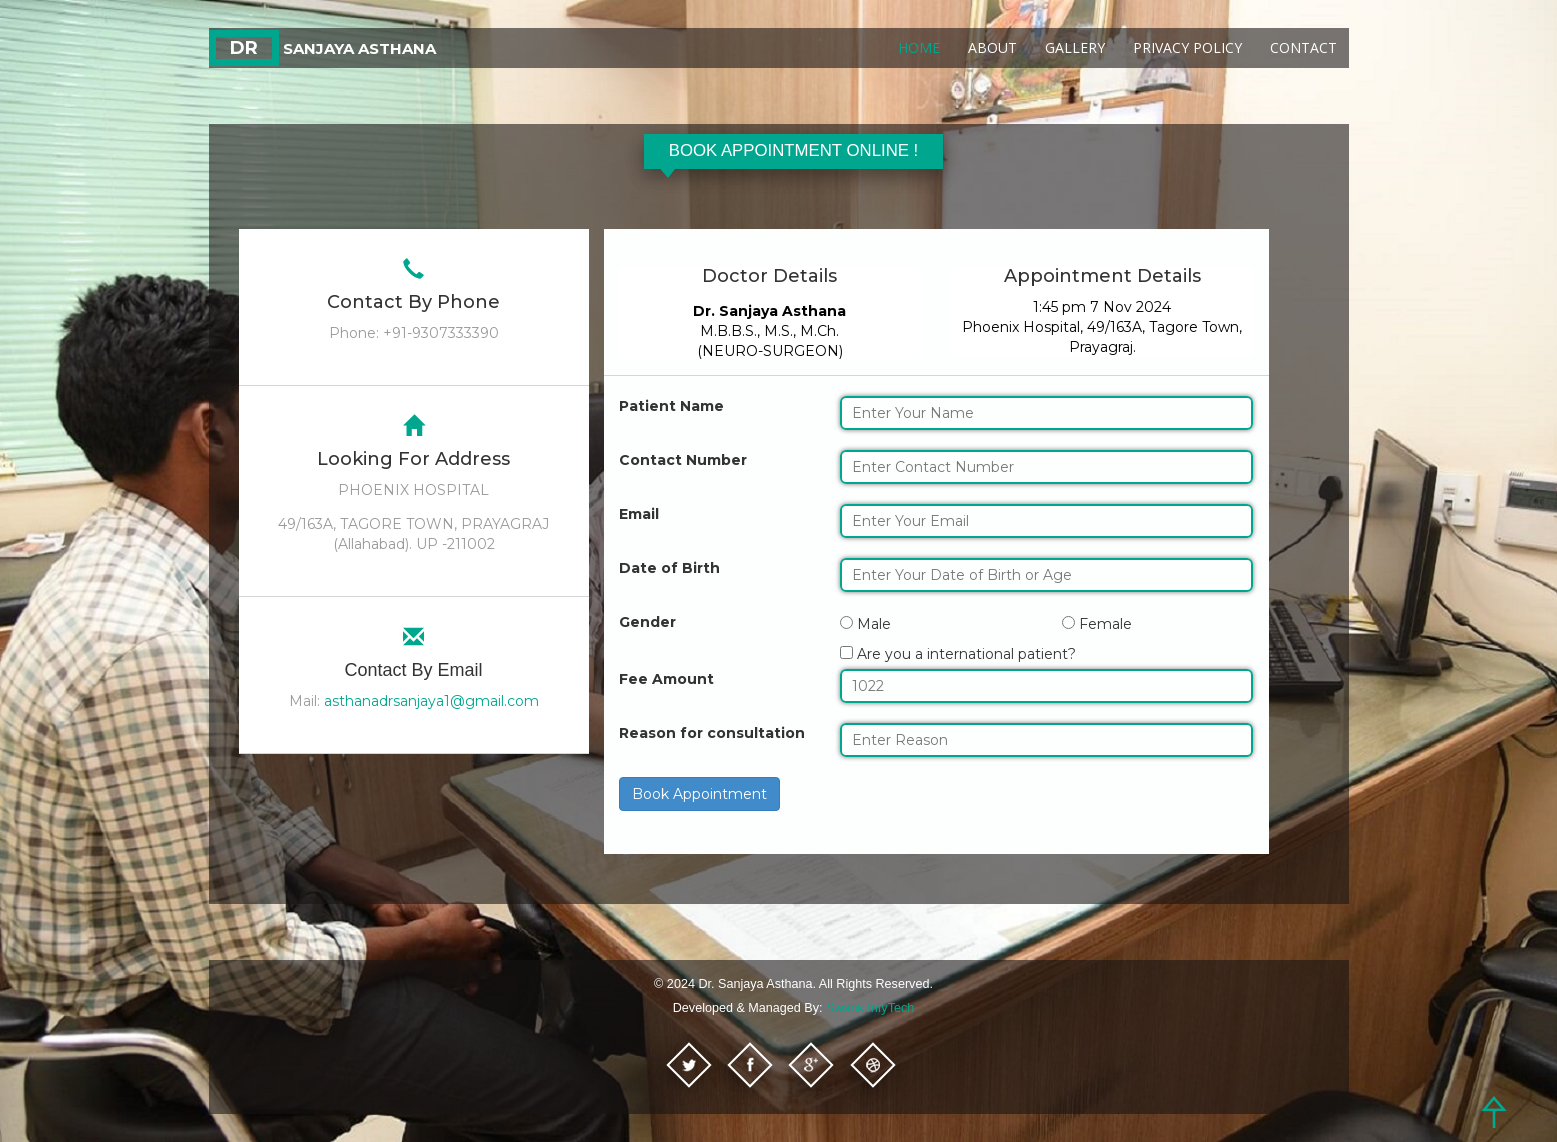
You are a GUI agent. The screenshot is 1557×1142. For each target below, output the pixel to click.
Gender (647, 622)
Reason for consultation (712, 733)
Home (919, 47)
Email (639, 514)
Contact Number (683, 460)
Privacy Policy (1187, 47)
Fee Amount (666, 679)
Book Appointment (699, 794)
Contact (1303, 47)
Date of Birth (669, 568)
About (992, 47)
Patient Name (671, 406)
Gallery (1075, 47)
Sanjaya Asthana (322, 48)
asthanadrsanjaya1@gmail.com (431, 701)
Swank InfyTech (870, 1008)
